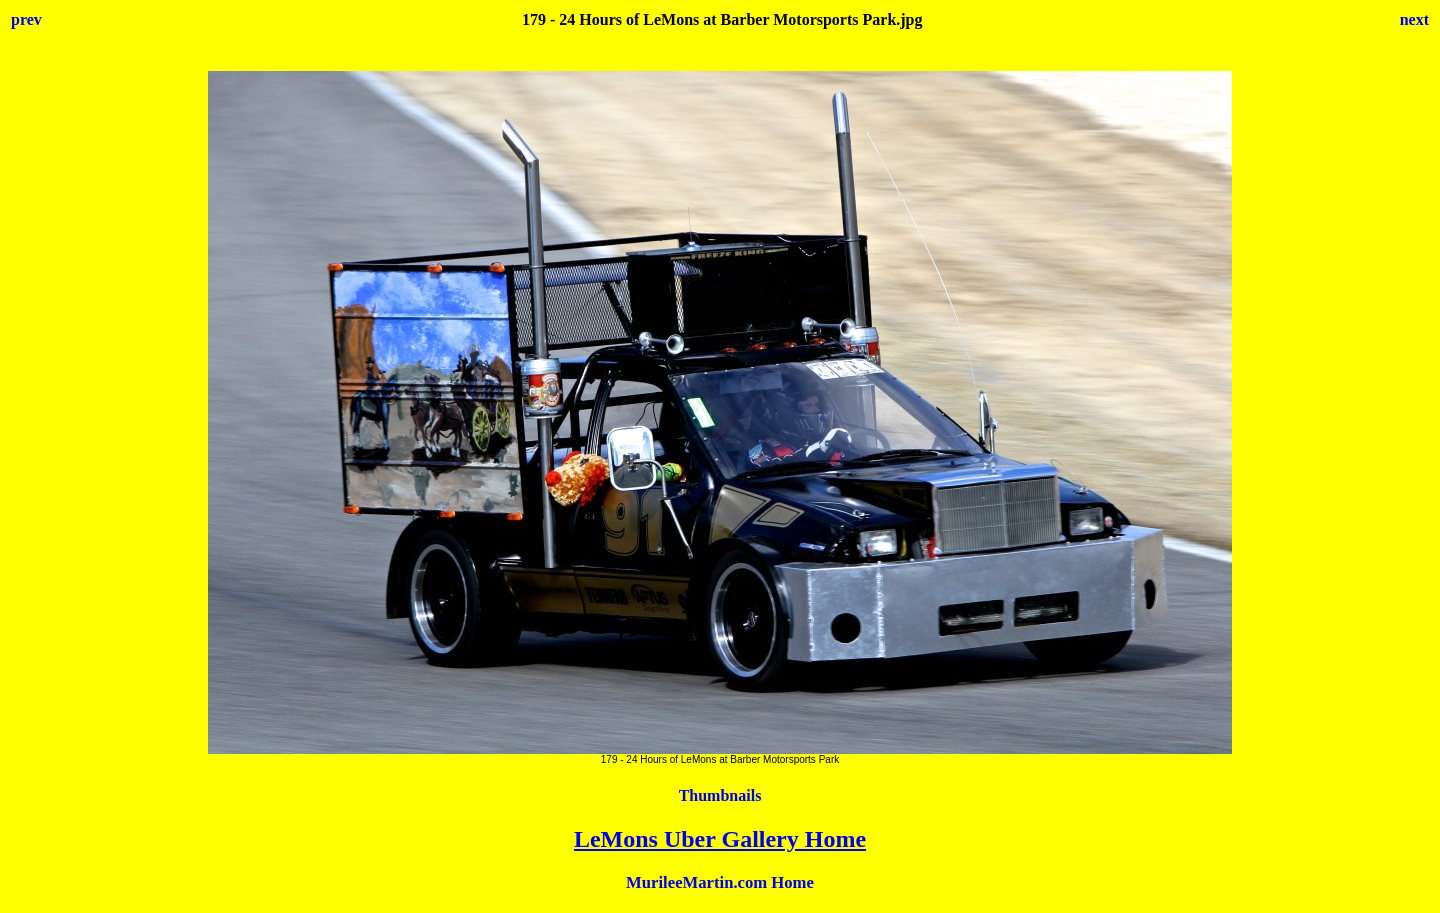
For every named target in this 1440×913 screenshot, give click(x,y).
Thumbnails (720, 795)
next (1414, 19)
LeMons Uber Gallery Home (720, 839)
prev (26, 19)
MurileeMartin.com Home (720, 882)
